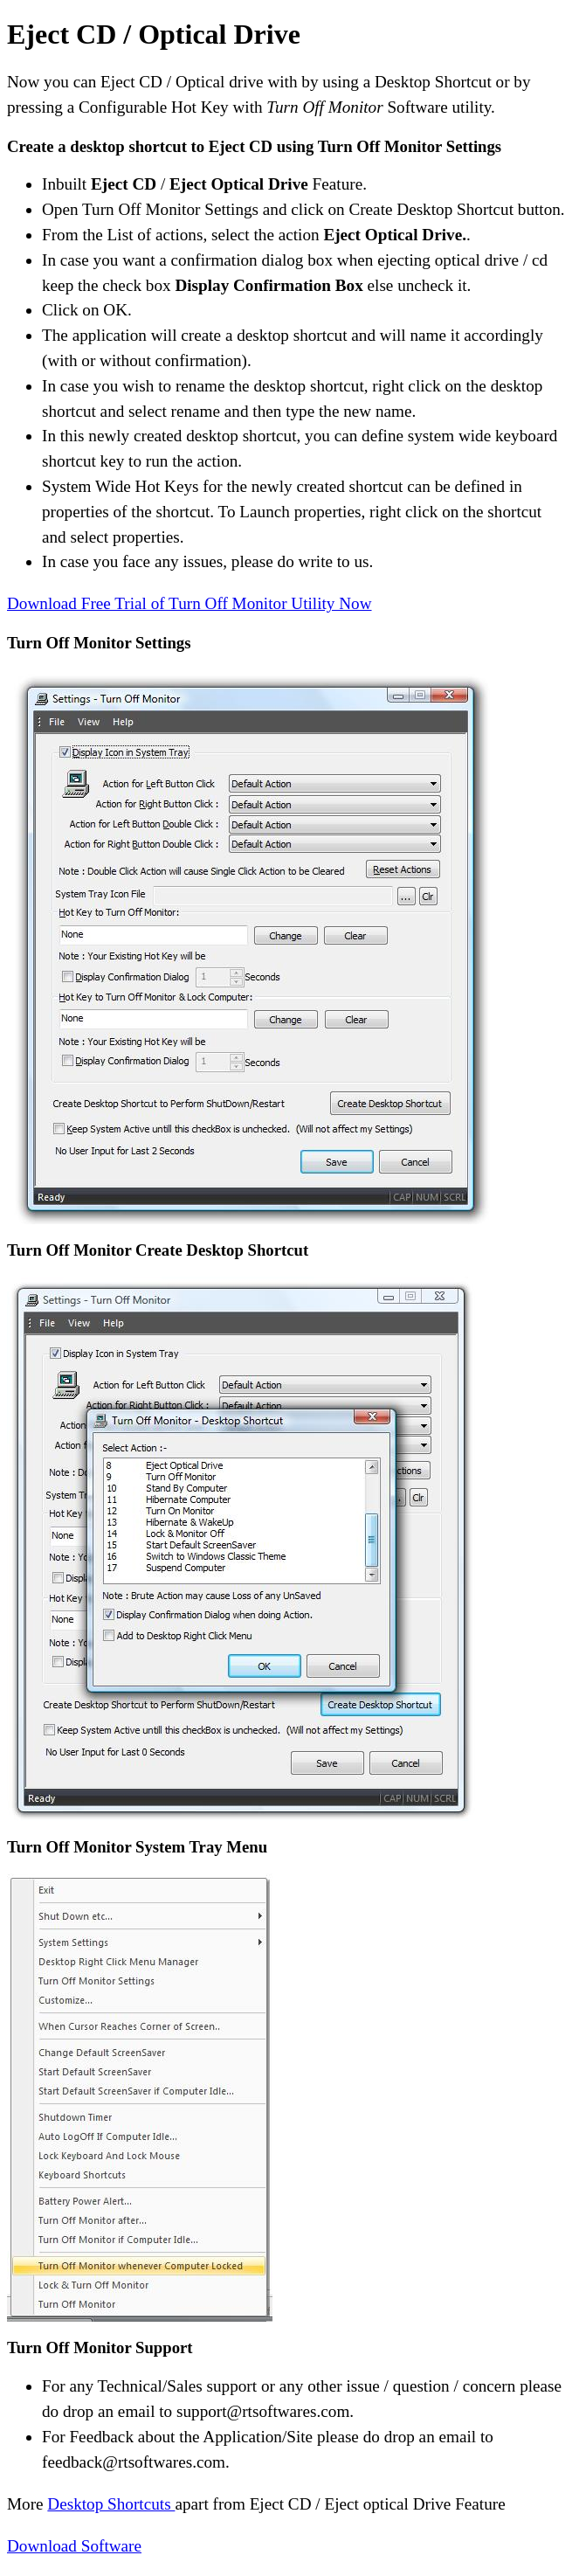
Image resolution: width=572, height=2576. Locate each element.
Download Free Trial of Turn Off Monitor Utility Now (189, 603)
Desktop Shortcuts (111, 2504)
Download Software (74, 2546)
